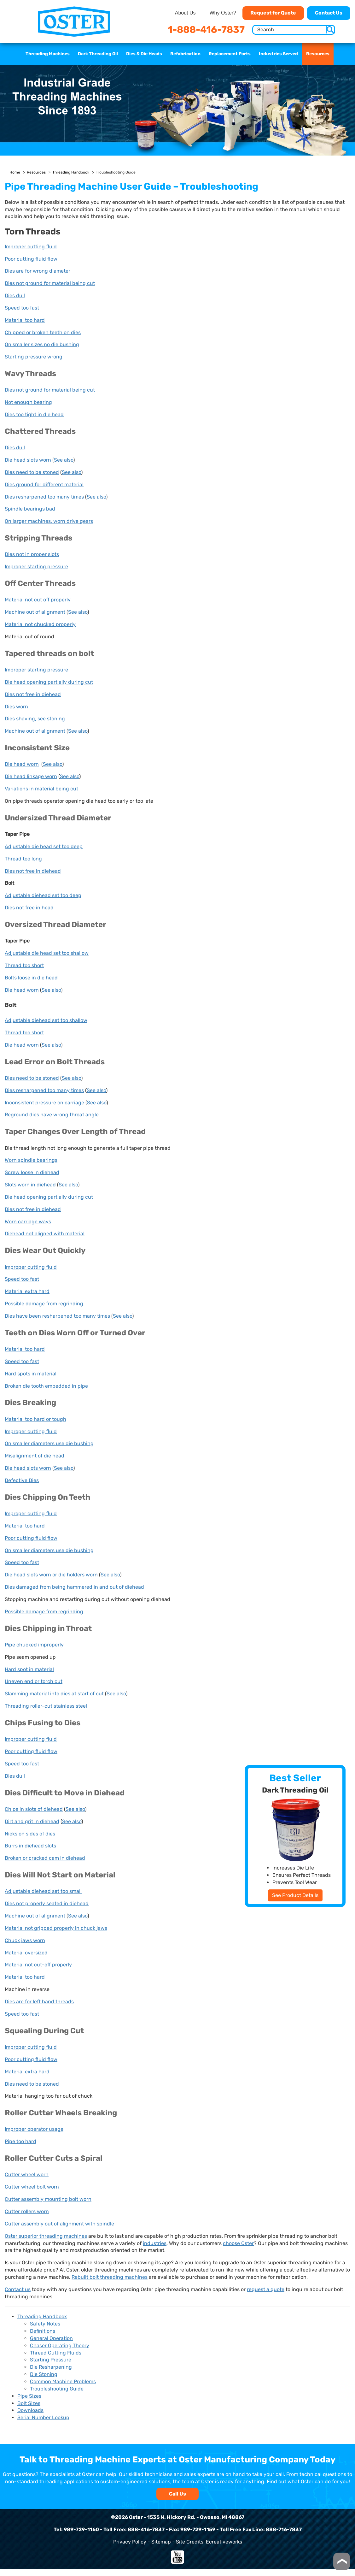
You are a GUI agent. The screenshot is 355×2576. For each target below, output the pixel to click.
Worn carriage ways (28, 1222)
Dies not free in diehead (33, 694)
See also (63, 460)
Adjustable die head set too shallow (47, 953)
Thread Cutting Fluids (55, 2353)
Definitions (42, 2331)
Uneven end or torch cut (33, 1681)
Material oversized (26, 1953)
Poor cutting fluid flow (31, 259)
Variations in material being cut (41, 789)
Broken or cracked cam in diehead (45, 1858)
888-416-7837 (146, 2529)
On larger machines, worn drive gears (49, 521)
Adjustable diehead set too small (43, 1891)
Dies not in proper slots (32, 554)
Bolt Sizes (28, 2403)
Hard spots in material (30, 1374)
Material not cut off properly (38, 600)
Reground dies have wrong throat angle (52, 1115)
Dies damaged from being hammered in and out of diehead (74, 1587)
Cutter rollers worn (27, 2211)
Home (14, 172)
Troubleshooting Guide (57, 2389)
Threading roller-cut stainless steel (46, 1706)
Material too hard (25, 320)
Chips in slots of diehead (34, 1809)
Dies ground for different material (44, 484)
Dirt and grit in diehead (32, 1821)
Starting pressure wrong (33, 357)
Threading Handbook (70, 172)
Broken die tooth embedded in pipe (46, 1386)
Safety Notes (45, 2324)
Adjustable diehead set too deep (43, 895)
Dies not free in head (29, 908)
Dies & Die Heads (144, 53)
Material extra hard (27, 1291)
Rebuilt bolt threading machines (110, 2277)
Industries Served (278, 53)
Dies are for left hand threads (39, 2002)
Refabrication (185, 53)
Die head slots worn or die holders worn (51, 1575)
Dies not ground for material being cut (50, 283)
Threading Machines (48, 53)
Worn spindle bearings (31, 1160)
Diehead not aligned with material (44, 1234)
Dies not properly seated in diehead (47, 1903)
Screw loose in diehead (32, 1172)
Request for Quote (273, 13)
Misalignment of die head (34, 1456)
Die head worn (22, 764)
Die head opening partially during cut (49, 682)
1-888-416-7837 (206, 29)
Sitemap (161, 2542)
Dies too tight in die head (34, 414)
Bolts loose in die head (31, 978)
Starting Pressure (50, 2360)
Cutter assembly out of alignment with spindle (59, 2224)
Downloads (30, 2410)
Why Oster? (223, 12)
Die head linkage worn (31, 776)
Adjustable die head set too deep (44, 846)
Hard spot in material (29, 1669)
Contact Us (328, 13)
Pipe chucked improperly (34, 1645)
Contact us (18, 2289)
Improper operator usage (34, 2129)
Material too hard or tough (35, 1419)
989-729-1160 (81, 2529)
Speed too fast (22, 308)
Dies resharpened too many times (44, 497)
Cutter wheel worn (27, 2174)
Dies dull (15, 295)
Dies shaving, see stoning (35, 719)
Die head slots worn (28, 460)
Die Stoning (43, 2374)
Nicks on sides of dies (30, 1834)
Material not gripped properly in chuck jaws (56, 1928)
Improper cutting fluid (31, 247)
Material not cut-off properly (38, 1965)
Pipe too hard (20, 2141)
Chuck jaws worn (25, 1940)
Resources (317, 53)
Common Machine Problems (63, 2381)
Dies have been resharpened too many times (57, 1316)
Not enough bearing (28, 402)
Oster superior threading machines (46, 2236)
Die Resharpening (51, 2367)
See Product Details (295, 1895)
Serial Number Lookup (43, 2417)
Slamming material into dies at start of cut (54, 1694)
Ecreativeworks (224, 2542)
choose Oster (238, 2243)
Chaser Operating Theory (59, 2346)
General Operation (51, 2338)
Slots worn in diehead (30, 1185)
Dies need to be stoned (32, 472)
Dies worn (16, 707)
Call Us (177, 2494)
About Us (185, 12)
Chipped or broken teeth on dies (43, 332)
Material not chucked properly (40, 624)
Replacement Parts (230, 53)
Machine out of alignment (35, 612)
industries (154, 2243)
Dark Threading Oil (98, 53)
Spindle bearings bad (30, 509)
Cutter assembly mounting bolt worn (48, 2199)
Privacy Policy (129, 2542)
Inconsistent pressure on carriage (44, 1103)
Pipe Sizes (29, 2396)
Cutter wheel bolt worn (32, 2187)
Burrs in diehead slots (30, 1846)
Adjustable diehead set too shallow (46, 1020)
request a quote (265, 2289)
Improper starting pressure (36, 567)
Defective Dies (22, 1480)
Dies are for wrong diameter (37, 271)
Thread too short (24, 965)
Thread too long (23, 859)
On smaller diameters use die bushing (49, 1443)
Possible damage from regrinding (44, 1304)
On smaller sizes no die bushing (42, 344)
